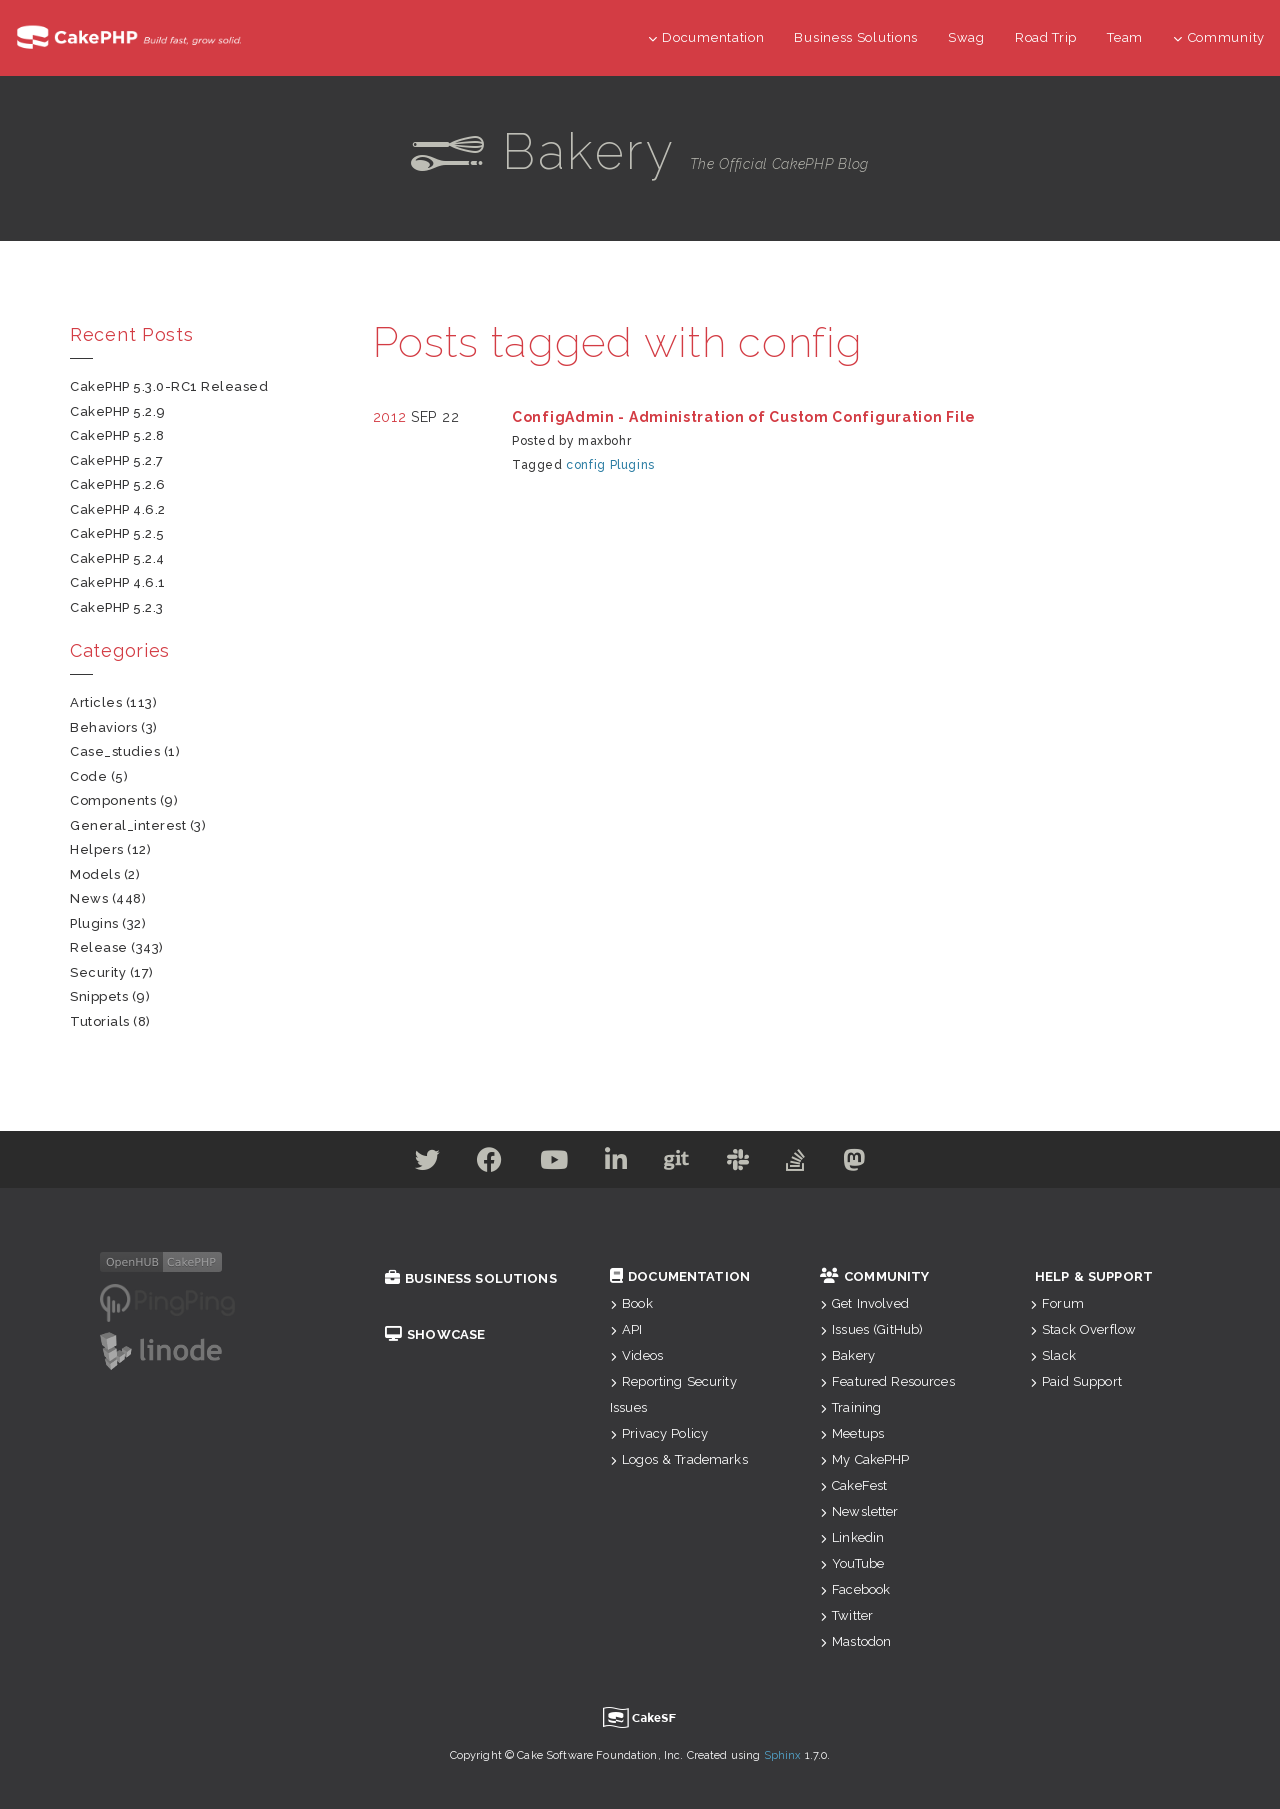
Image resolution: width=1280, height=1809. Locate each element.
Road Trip (1046, 37)
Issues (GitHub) (871, 1329)
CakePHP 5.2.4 (117, 558)
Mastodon (855, 1641)
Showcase (435, 1334)
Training (850, 1407)
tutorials (100, 1021)
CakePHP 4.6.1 (118, 582)
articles (96, 702)
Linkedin (852, 1537)
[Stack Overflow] (806, 1164)
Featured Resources (887, 1381)
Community (1219, 37)
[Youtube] (548, 1164)
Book (631, 1303)
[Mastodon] (868, 1164)
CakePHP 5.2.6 (118, 484)
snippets (99, 996)
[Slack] (744, 1164)
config (586, 465)
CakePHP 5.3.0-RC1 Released (169, 386)
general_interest (128, 825)
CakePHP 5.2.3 (117, 607)
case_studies (115, 751)
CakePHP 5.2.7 (117, 460)
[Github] (679, 1164)
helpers (97, 849)
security (98, 972)
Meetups (852, 1433)
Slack (1053, 1355)
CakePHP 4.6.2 (118, 509)
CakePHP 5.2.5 (117, 533)
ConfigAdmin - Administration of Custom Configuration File (744, 417)
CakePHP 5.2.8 (117, 435)
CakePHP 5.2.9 (118, 411)
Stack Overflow (1083, 1329)
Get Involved (864, 1303)
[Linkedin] (614, 1164)
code (88, 776)
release (99, 947)
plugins (94, 923)
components (113, 800)
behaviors (104, 727)
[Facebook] (480, 1164)
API (626, 1329)
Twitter (846, 1615)
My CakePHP (865, 1459)
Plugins (632, 465)
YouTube (852, 1563)
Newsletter (859, 1511)
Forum (1057, 1303)
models (95, 874)
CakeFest (853, 1485)
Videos (636, 1355)
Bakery (847, 1355)
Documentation (706, 37)
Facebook (855, 1589)
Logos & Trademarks (679, 1459)
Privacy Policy (659, 1433)
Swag (966, 37)
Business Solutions (856, 37)
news (89, 898)
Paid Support (1076, 1381)
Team (1125, 37)
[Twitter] (414, 1164)
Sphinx (783, 1755)
